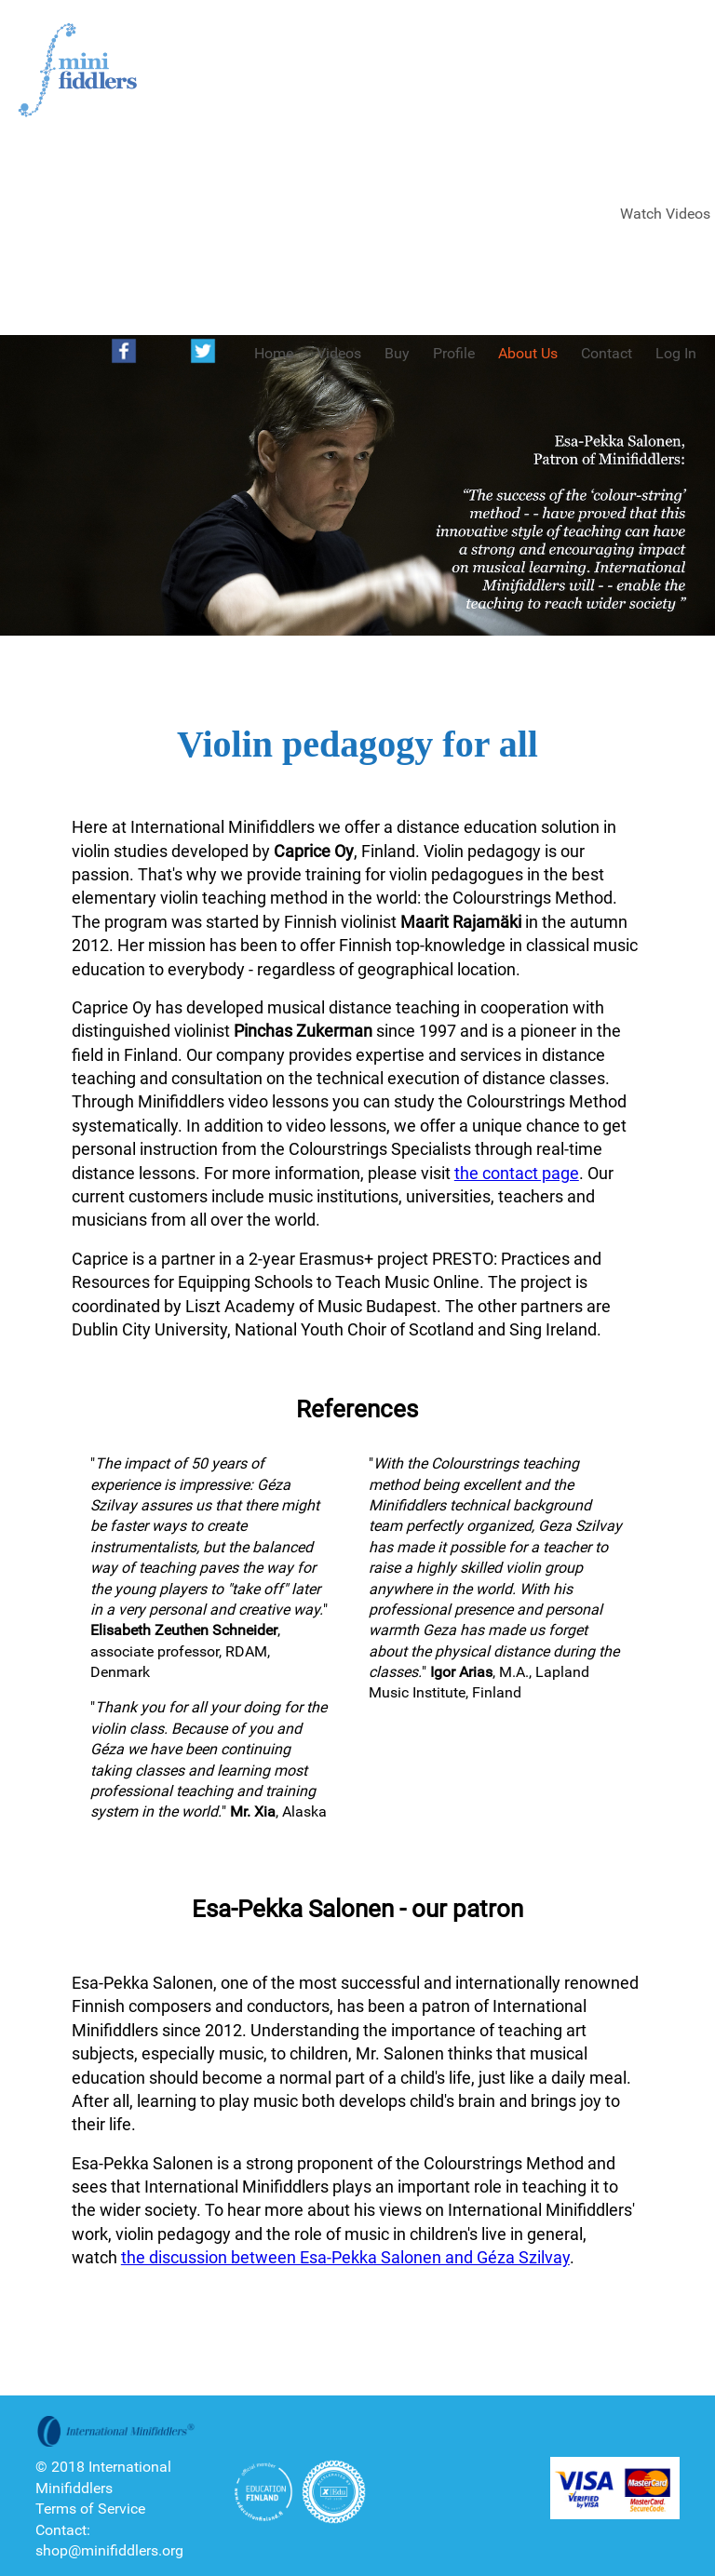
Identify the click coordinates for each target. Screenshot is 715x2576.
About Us (528, 353)
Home (273, 353)
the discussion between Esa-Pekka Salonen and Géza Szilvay (345, 2257)
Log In (675, 353)
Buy (397, 353)
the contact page (516, 1173)
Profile (454, 353)
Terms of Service (90, 2508)
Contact (606, 353)
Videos (339, 353)
